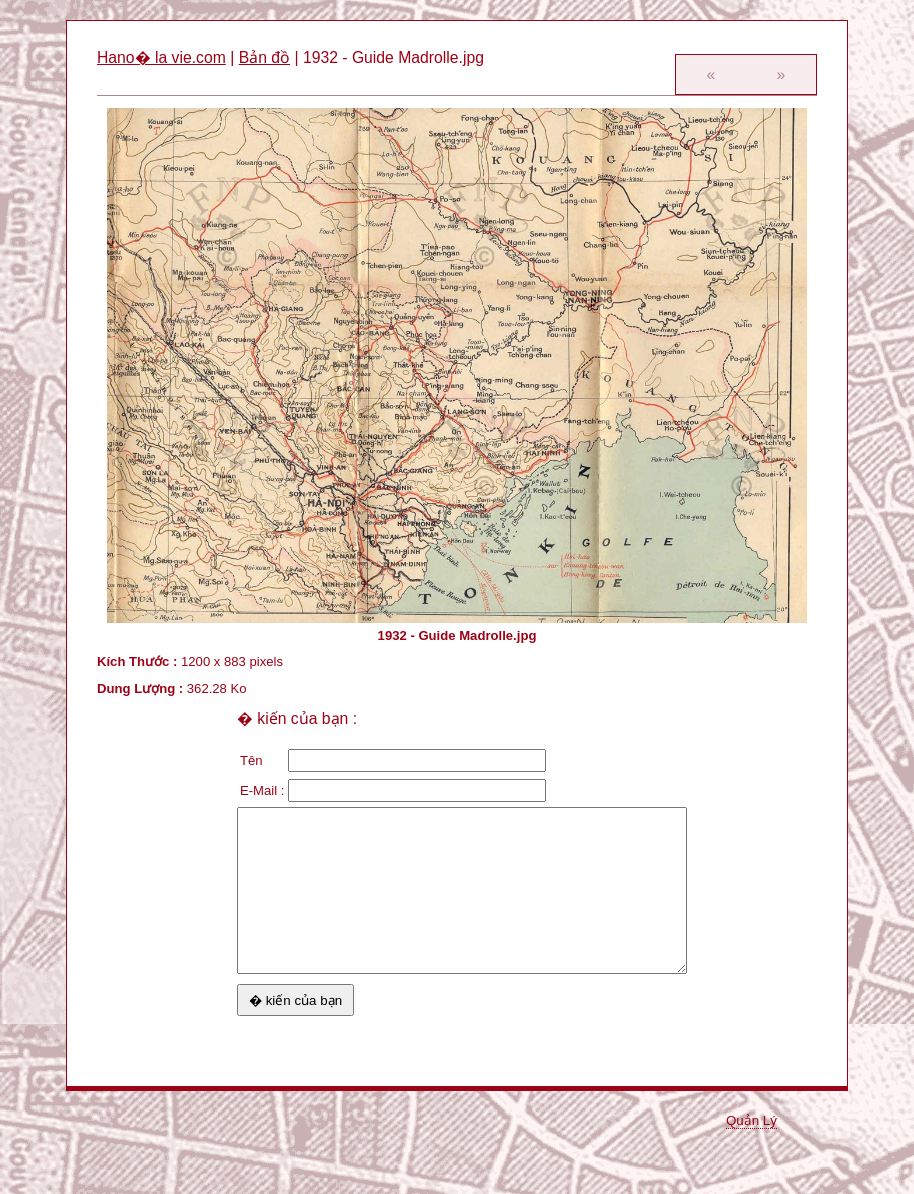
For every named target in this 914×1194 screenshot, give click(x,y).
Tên (251, 760)
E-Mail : (262, 790)
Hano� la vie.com (161, 57)
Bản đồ (264, 57)
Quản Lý (751, 1120)
